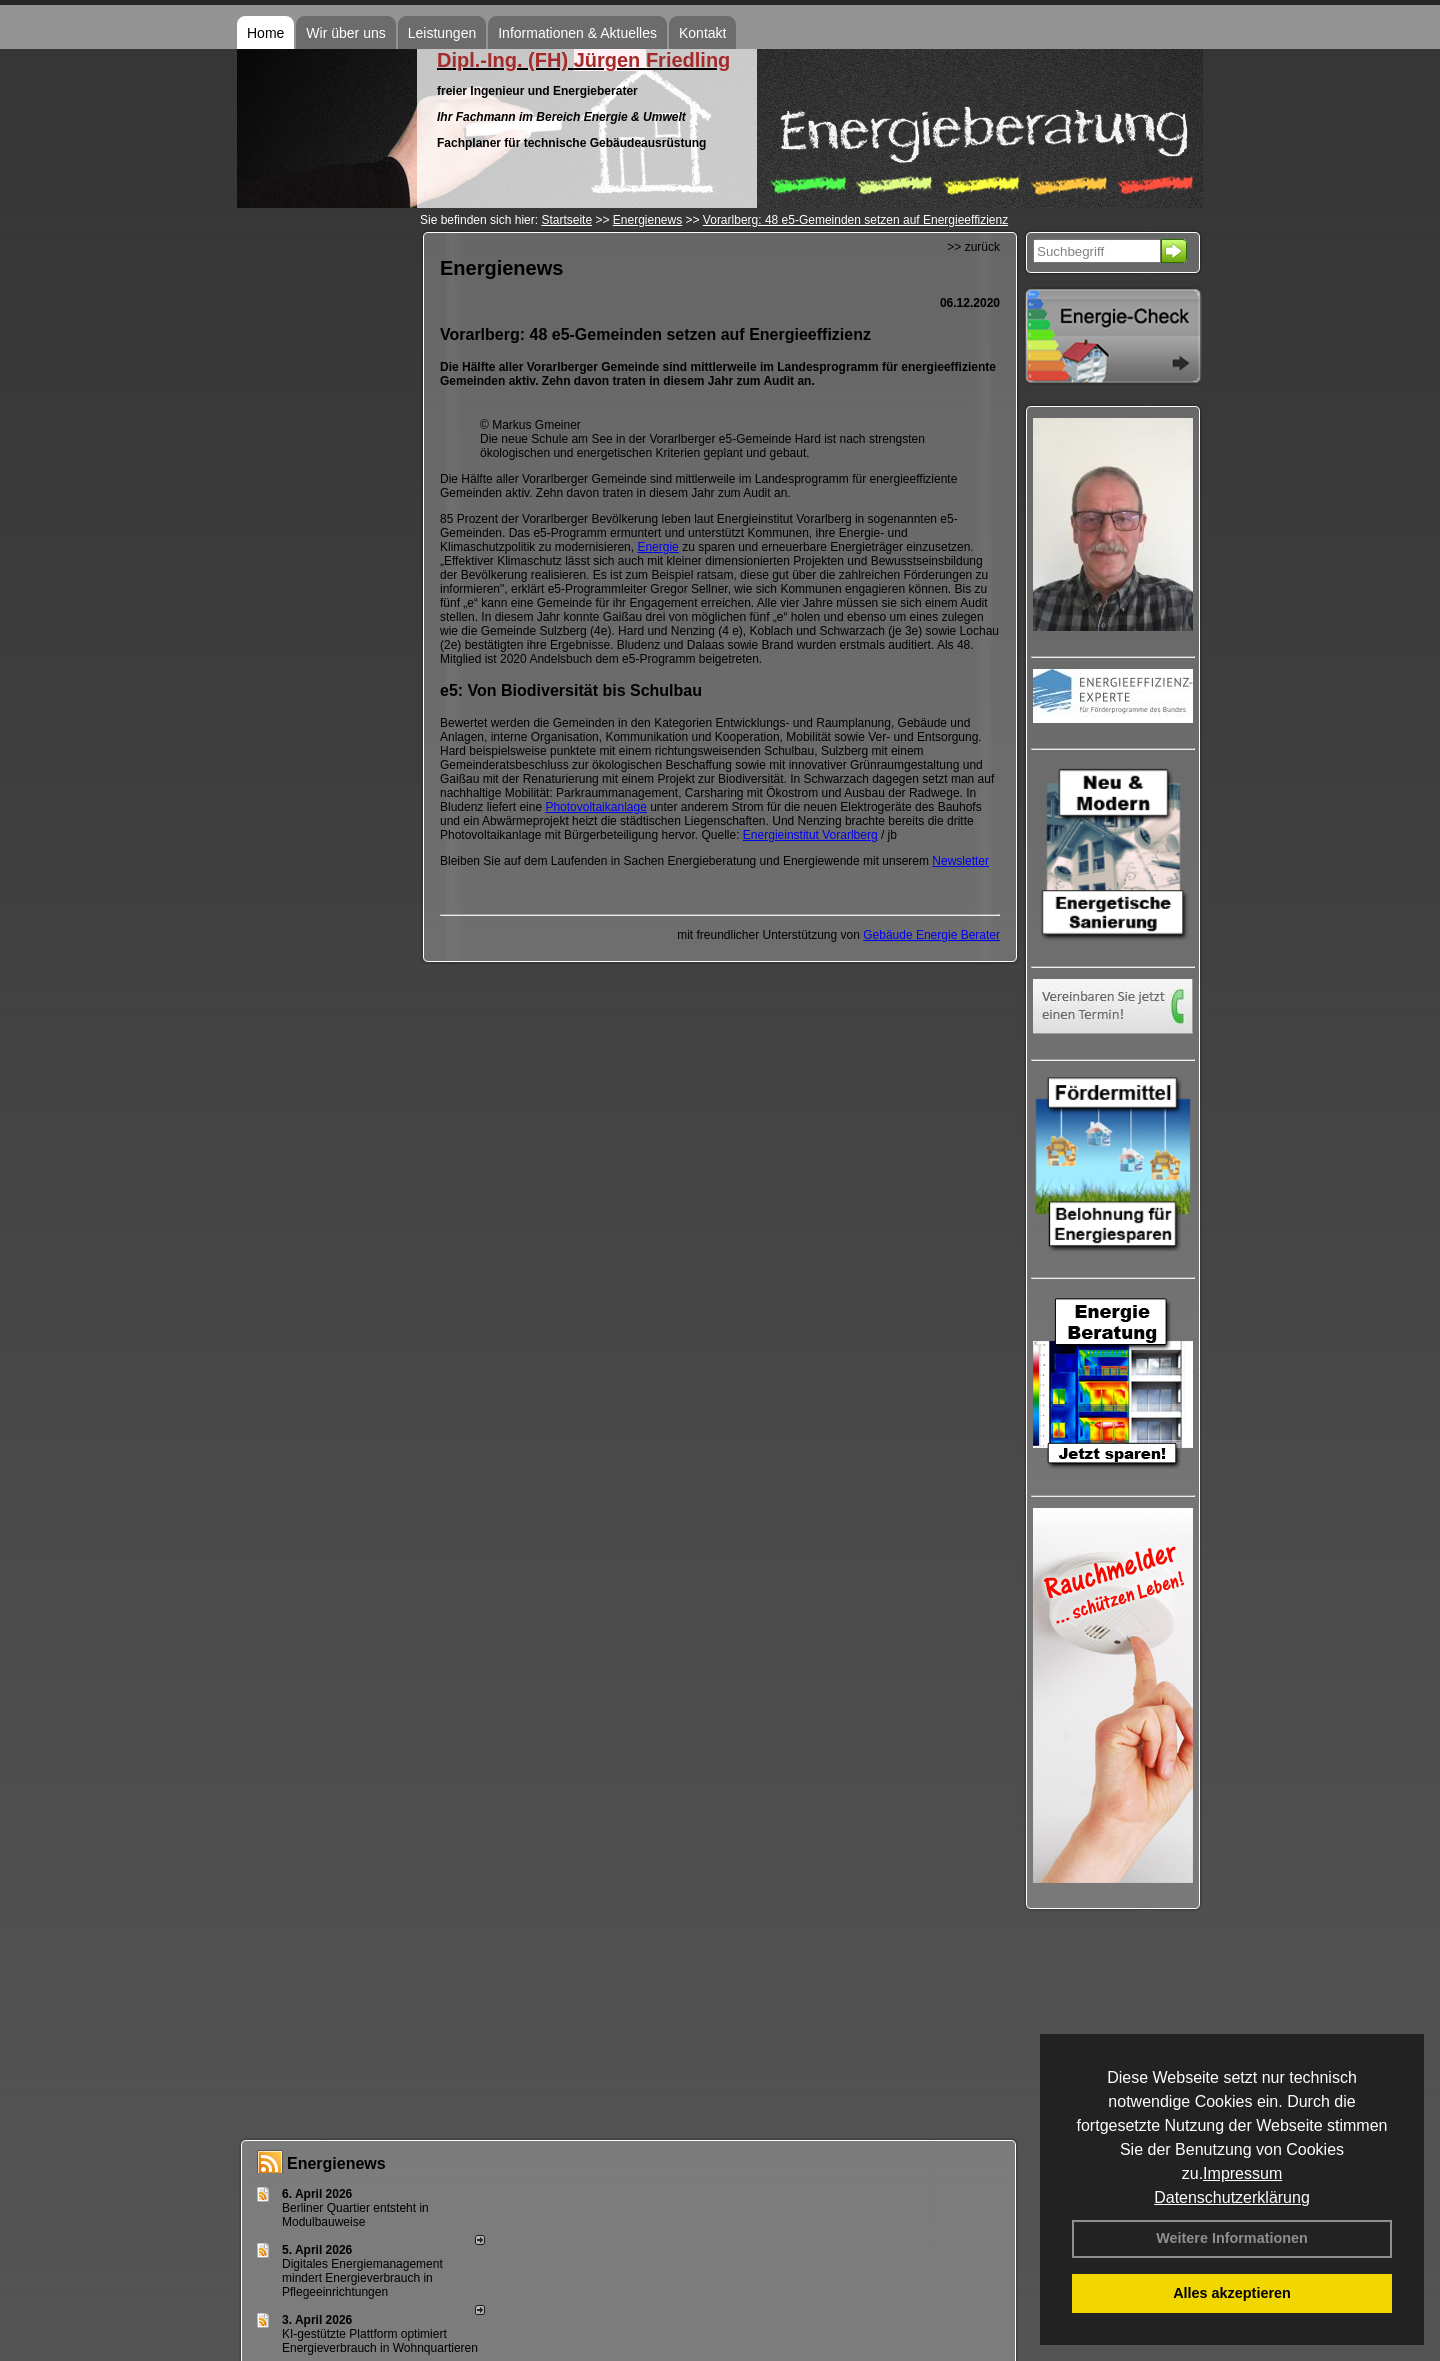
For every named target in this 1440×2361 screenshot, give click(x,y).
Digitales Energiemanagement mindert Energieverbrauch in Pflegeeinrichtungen (362, 2278)
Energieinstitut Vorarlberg (810, 835)
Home (265, 33)
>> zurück (973, 247)
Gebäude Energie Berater (931, 935)
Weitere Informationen (1232, 2238)
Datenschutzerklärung (1232, 2197)
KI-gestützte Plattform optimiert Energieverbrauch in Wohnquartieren (380, 2341)
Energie (657, 547)
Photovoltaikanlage (595, 807)
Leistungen (442, 33)
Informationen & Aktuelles (577, 33)
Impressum (1242, 2173)
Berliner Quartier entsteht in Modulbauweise (355, 2215)
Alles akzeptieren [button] (1232, 2293)
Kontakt (702, 33)
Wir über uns (345, 33)
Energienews (336, 2163)
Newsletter (960, 861)
